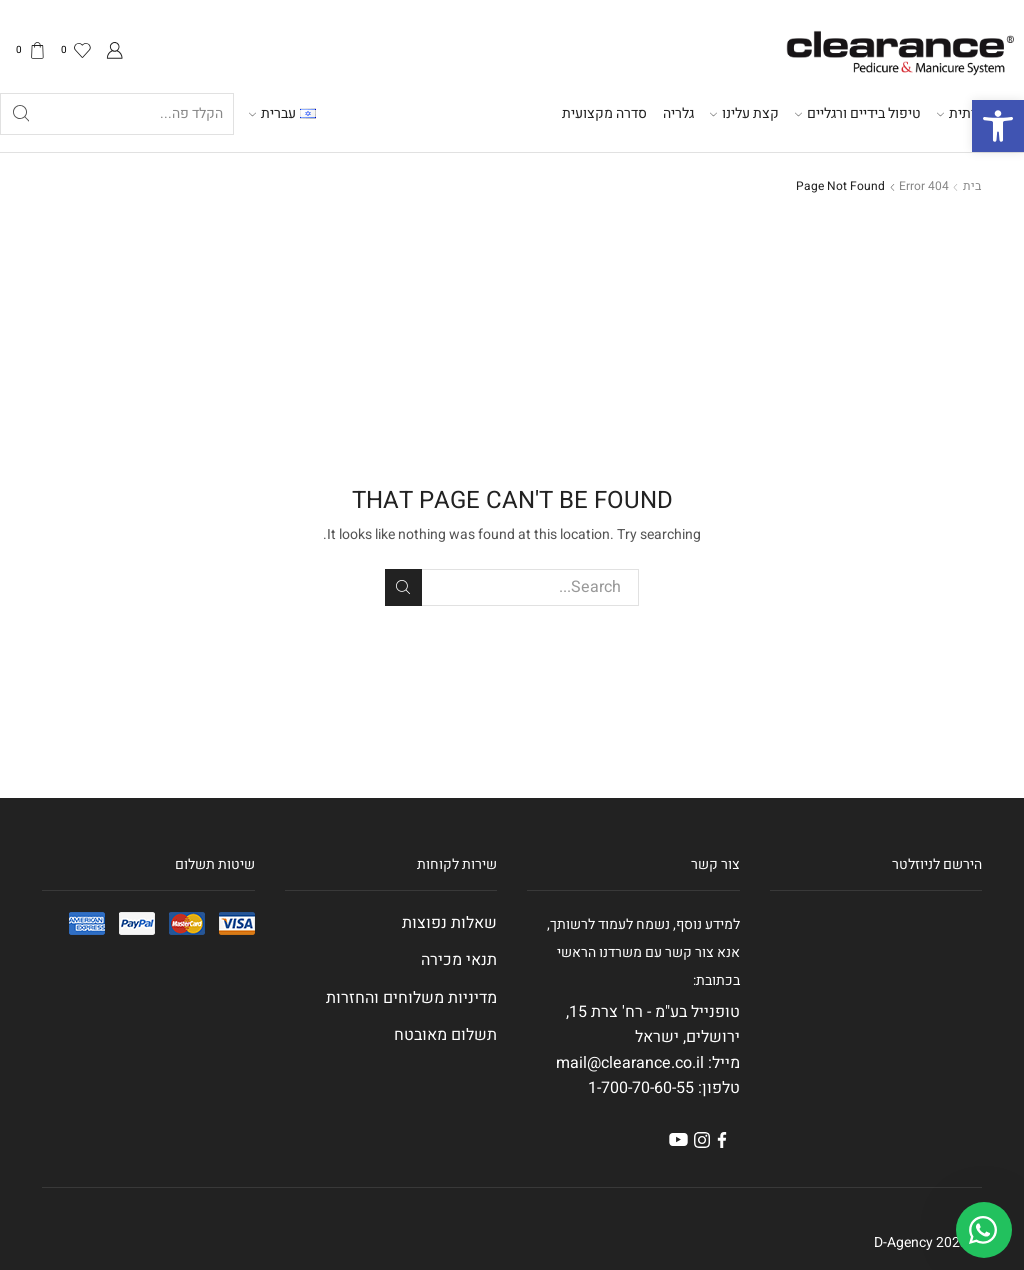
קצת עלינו (744, 113)
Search (403, 587)
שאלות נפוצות (449, 923)
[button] (998, 126)
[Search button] (21, 114)
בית (972, 186)
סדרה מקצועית (604, 113)
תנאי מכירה (459, 960)
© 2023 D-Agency (928, 1242)
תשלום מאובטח (445, 1035)
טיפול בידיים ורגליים (858, 113)
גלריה (678, 113)
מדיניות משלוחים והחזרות (411, 998)
